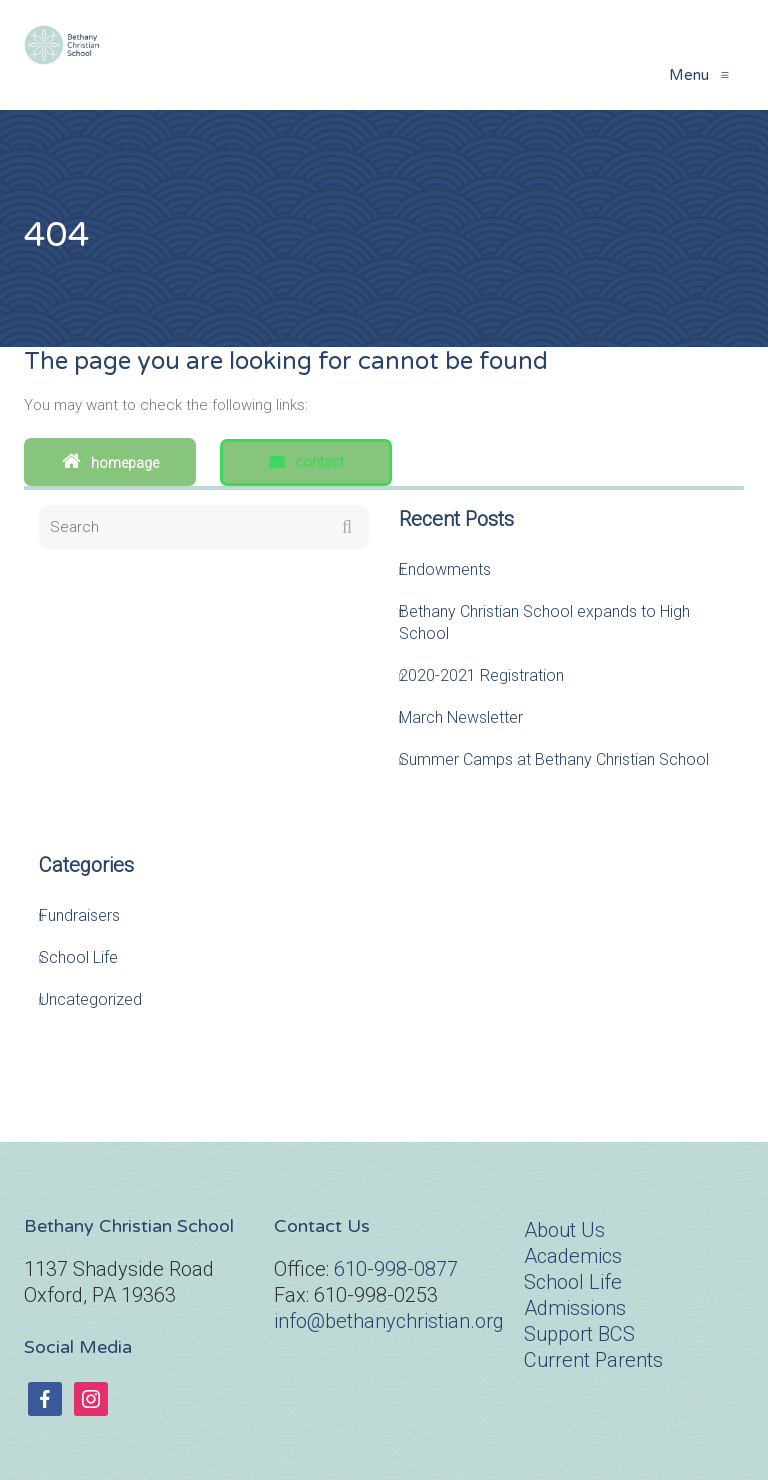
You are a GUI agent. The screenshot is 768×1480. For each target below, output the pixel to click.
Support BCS (579, 1334)
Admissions (575, 1308)
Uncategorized (90, 999)
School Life (78, 957)
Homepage (110, 461)
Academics (573, 1256)
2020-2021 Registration (481, 675)
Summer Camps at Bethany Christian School (554, 759)
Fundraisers (79, 915)
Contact (306, 462)
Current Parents (593, 1360)
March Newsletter (461, 717)
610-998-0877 (396, 1269)
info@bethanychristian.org (389, 1321)
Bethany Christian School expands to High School (544, 622)
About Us (564, 1230)
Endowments (445, 569)
